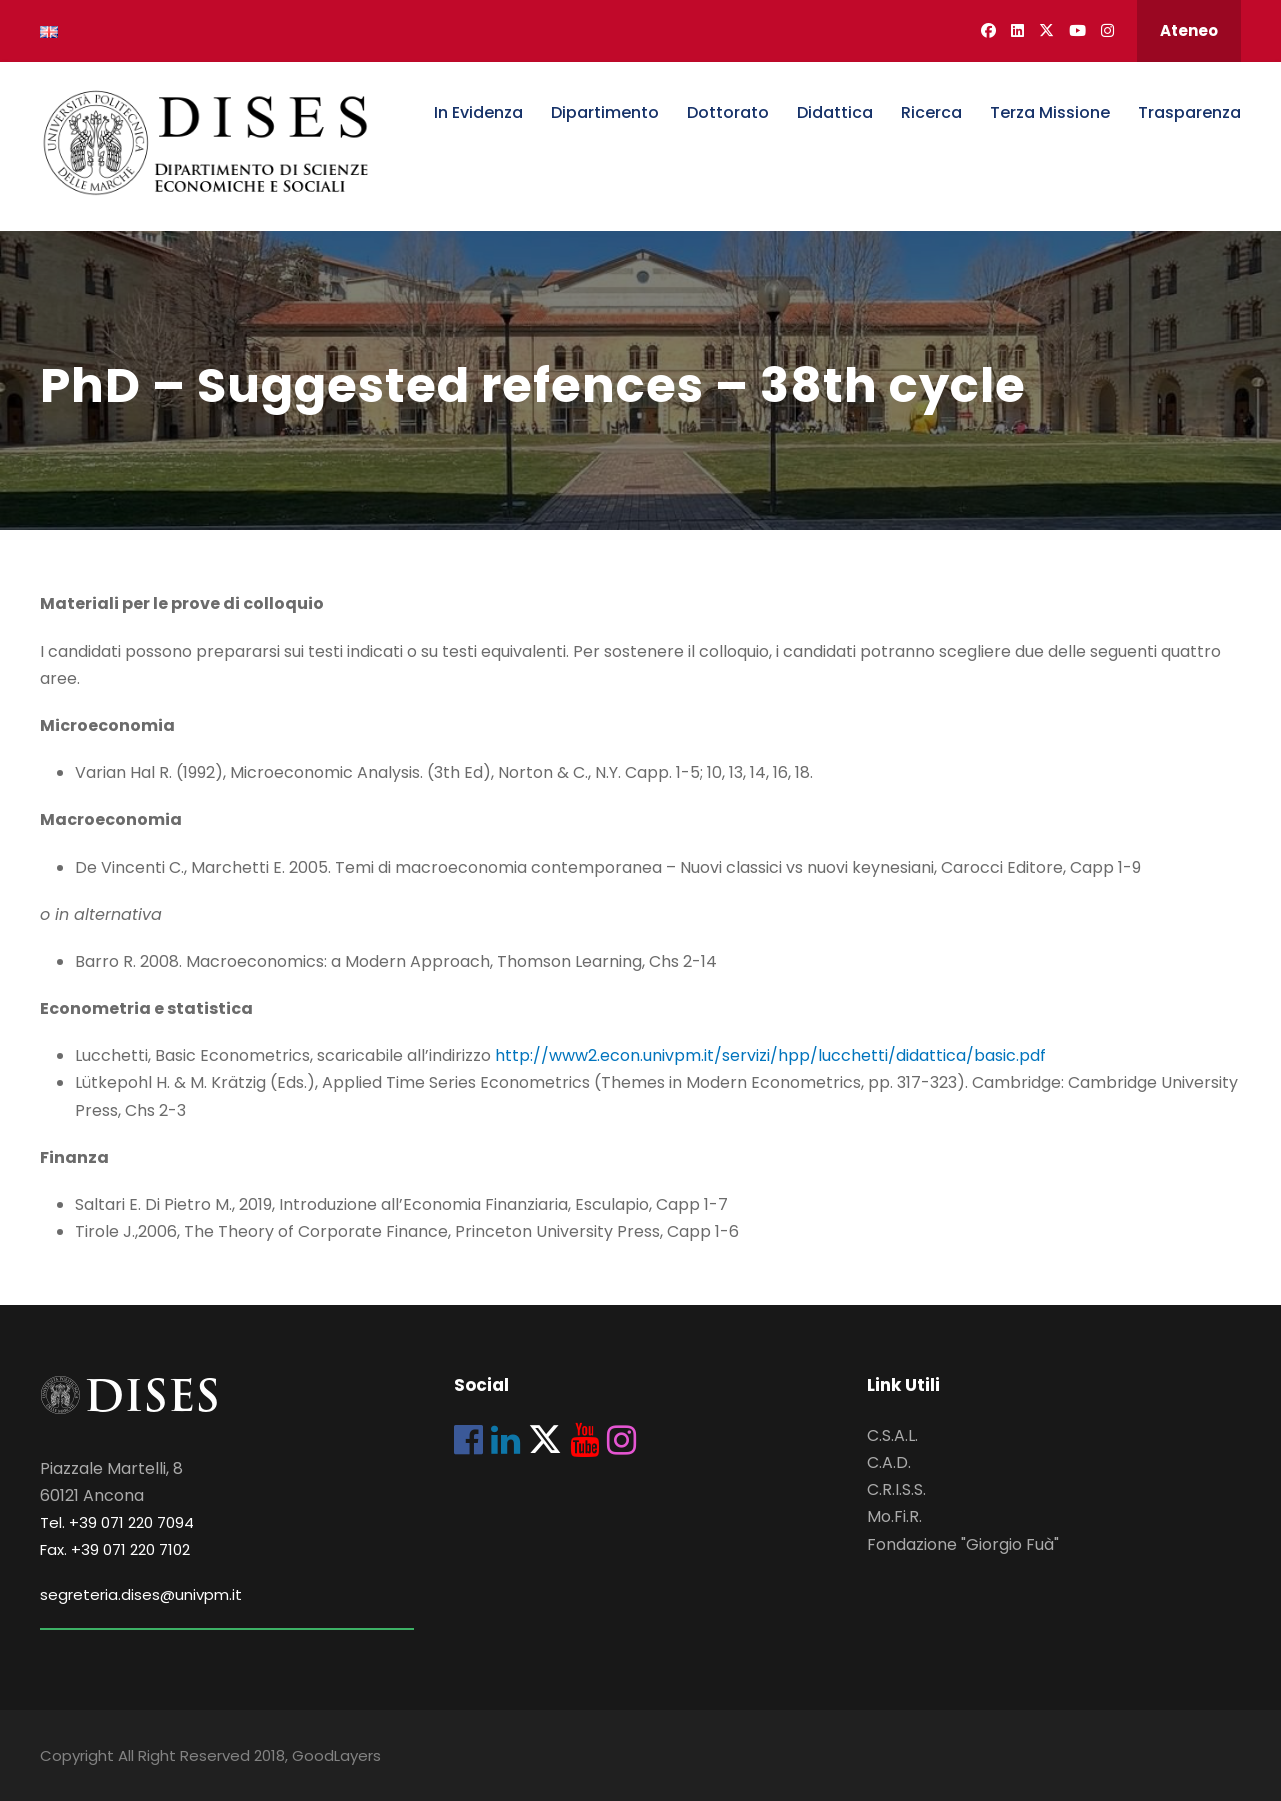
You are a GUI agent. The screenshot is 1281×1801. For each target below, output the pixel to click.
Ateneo (1189, 30)
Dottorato (728, 112)
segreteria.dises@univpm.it (141, 1594)
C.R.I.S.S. (896, 1489)
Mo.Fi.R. (894, 1516)
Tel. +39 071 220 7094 (117, 1522)
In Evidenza (478, 112)
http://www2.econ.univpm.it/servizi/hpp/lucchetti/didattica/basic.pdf (770, 1055)
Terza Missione (1050, 112)
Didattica (835, 112)
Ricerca (931, 112)
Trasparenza (1189, 112)
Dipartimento (605, 112)
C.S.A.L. (892, 1435)
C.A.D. (889, 1462)
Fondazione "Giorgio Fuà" (963, 1544)
